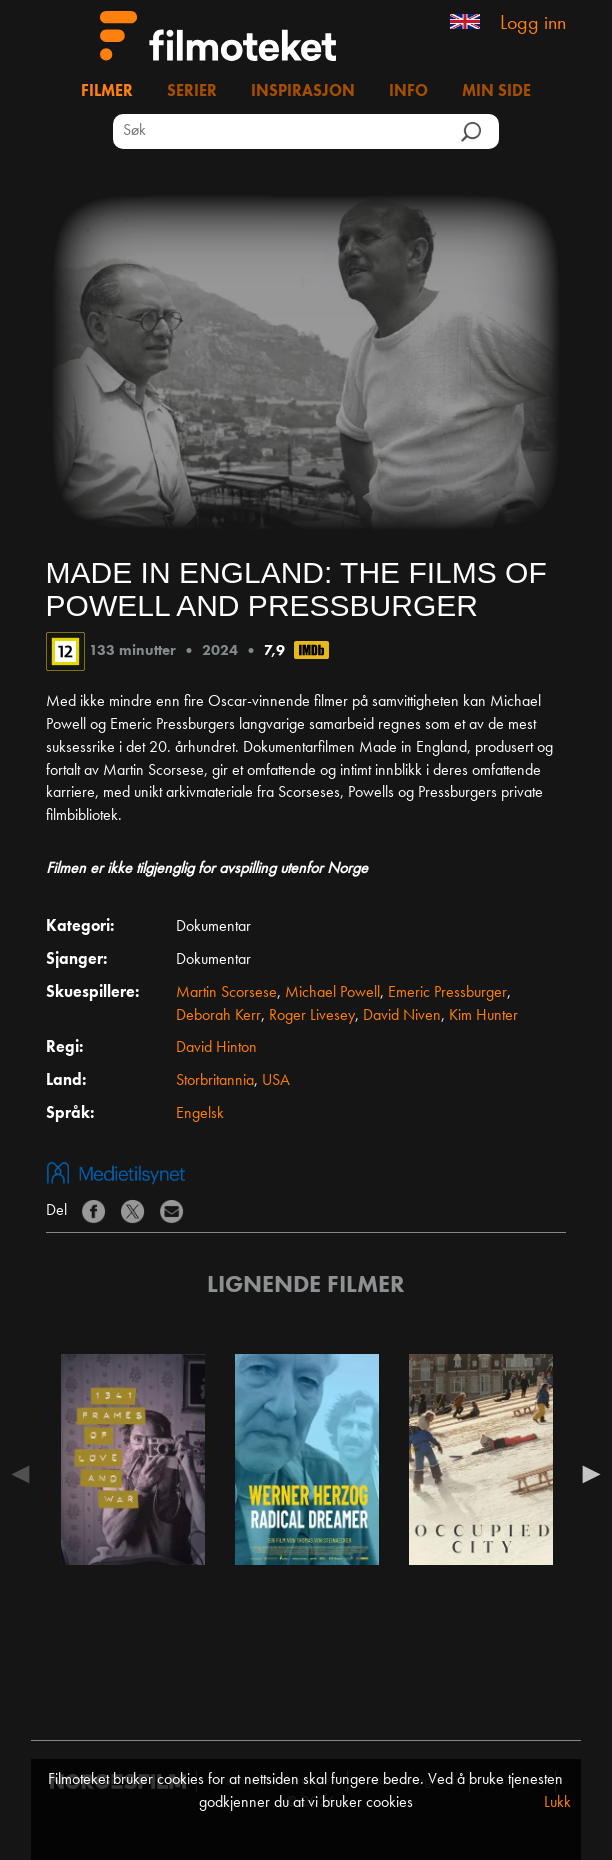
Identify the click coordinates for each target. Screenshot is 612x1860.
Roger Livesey (312, 1016)
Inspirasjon (303, 92)
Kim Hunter (483, 1016)
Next (586, 1474)
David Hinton (216, 1048)
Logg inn (533, 24)
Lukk (557, 1803)
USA (276, 1081)
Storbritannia (215, 1081)
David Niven (402, 1016)
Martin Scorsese (226, 993)
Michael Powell (332, 993)
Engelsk (200, 1114)
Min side (496, 92)
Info (408, 92)
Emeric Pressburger (447, 993)
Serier (192, 92)
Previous (26, 1474)
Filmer (107, 92)
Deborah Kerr (218, 1016)
